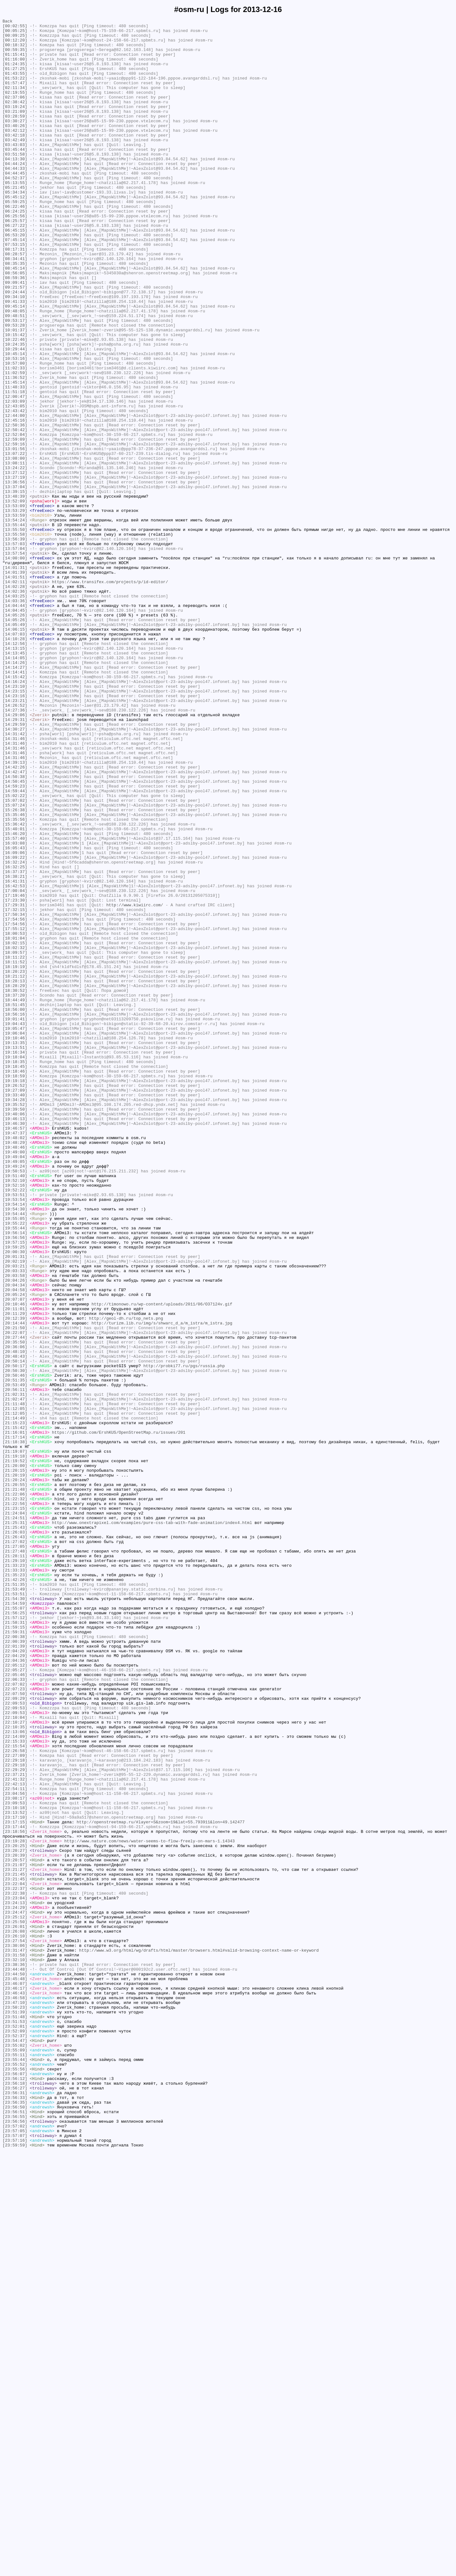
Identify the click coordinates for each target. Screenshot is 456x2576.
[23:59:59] (15, 2570)
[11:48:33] (15, 461)
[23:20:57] (15, 2228)
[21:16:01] (15, 1715)
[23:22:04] (15, 2257)
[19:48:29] (15, 1367)
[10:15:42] (15, 398)
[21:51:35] (15, 1898)
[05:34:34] (15, 227)
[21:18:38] (15, 1727)
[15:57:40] (15, 1002)
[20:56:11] (15, 1664)
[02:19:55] (15, 107)
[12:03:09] (15, 478)
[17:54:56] (15, 1099)
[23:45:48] (15, 2371)
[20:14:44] (15, 1584)
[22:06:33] (15, 2012)
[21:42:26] (15, 1892)
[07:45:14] (15, 284)
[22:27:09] (15, 2103)
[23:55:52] (15, 2474)
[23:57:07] (15, 2559)
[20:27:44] (15, 1601)
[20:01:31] (15, 1504)
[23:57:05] (15, 2553)
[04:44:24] (15, 193)
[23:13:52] (15, 2171)
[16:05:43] (15, 1014)
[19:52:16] (15, 1419)
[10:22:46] (15, 404)
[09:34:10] (15, 352)
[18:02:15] (15, 1128)
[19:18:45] (15, 1276)
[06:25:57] (15, 261)
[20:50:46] (15, 1647)
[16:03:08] (15, 1008)
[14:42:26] (15, 917)
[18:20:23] (15, 1162)
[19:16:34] (15, 1259)
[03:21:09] (15, 130)
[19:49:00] (15, 1379)
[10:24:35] (15, 409)
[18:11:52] (15, 1151)
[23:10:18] (15, 2166)
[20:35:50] (15, 1607)
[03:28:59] (15, 136)
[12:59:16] (15, 529)
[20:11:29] (15, 1573)
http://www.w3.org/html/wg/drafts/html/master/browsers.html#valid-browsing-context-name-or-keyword (199, 2337)
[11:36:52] (15, 449)
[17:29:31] (15, 1082)
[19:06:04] (15, 1236)
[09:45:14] (15, 364)
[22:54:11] (15, 2143)
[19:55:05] (15, 1459)
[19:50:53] (15, 1402)
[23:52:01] (15, 2428)
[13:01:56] (15, 535)
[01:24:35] (15, 73)
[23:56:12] (15, 2491)
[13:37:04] (15, 580)
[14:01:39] (15, 683)
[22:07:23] (15, 2023)
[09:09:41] (15, 335)
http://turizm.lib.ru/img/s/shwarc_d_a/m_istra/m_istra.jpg (162, 1584)
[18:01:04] (15, 1122)
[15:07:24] (15, 963)
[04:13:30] (15, 187)
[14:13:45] (15, 780)
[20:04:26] (15, 1533)
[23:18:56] (15, 2194)
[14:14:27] (15, 797)
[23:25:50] (15, 2302)
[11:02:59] (15, 444)
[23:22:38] (15, 2268)
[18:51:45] (15, 1202)
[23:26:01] (15, 2308)
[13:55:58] (15, 638)
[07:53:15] (15, 290)
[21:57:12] (15, 1938)
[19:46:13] (15, 1339)
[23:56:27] (15, 2502)
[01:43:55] (15, 84)
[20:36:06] (15, 1613)
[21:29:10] (15, 1869)
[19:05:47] (15, 1231)
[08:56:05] (15, 324)
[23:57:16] (15, 2565)
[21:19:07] (15, 1738)
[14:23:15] (15, 826)
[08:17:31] (15, 295)
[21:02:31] (15, 1670)
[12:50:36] (15, 506)
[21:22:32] (15, 1795)
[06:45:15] (15, 273)
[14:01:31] (15, 677)
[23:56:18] (15, 2496)
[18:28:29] (15, 1179)
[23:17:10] (15, 2177)
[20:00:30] (15, 1499)
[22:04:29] (15, 1983)
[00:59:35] (15, 56)
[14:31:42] (15, 877)
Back (7, 22)
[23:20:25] (15, 2211)
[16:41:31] (15, 1054)
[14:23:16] (15, 831)
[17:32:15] (15, 1088)
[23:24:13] (15, 2280)
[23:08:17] (15, 2154)
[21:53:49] (15, 1903)
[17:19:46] (15, 1071)
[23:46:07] (15, 2377)
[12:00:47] (15, 472)
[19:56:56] (15, 1481)
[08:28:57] (15, 301)
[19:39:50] (15, 1327)
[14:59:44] (15, 945)
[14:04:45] (15, 729)
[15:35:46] (15, 974)
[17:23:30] (15, 1077)
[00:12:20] (15, 45)
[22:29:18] (15, 2109)
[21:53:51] (15, 1909)
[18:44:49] (15, 1196)
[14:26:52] (15, 843)
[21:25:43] (15, 1829)
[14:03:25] (15, 712)
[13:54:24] (15, 620)
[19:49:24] (15, 1396)
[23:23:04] (15, 2274)
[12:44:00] (15, 495)
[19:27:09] (15, 1305)
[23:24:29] (15, 2285)
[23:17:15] (15, 2183)
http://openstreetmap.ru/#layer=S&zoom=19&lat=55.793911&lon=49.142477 (160, 2183)
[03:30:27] (15, 141)
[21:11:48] (15, 1681)
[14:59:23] (15, 940)
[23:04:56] (15, 2149)
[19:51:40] (15, 1407)
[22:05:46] (15, 2006)
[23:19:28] (15, 2206)
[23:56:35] (15, 2519)
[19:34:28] (15, 1316)
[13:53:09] (15, 603)
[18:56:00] (15, 1208)
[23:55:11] (15, 2462)
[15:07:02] (15, 957)
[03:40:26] (15, 147)
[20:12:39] (15, 1578)
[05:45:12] (15, 233)
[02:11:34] (15, 102)
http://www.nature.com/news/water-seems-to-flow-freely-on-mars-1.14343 (149, 2206)
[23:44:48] (15, 2359)
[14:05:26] (15, 734)
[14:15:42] (15, 809)
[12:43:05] (15, 484)
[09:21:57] (15, 341)
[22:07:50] (15, 2029)
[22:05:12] (15, 1995)
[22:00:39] (15, 1966)
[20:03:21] (15, 1516)
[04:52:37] (15, 210)
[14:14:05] (15, 786)
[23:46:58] (15, 2394)
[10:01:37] (15, 392)
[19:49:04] (15, 1384)
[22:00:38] (15, 1960)
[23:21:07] (15, 2234)
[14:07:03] (15, 757)
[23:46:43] (15, 2388)
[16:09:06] (15, 1020)
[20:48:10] (15, 1618)
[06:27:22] (15, 267)
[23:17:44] (15, 2188)
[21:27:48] (15, 1858)
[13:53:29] (15, 609)
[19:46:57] (15, 1350)
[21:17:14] (15, 1721)
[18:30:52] (15, 1185)
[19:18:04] (15, 1265)
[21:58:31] (15, 1943)
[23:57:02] (15, 2548)
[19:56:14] (15, 1476)
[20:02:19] (15, 1510)
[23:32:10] (15, 2348)
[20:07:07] (15, 1556)
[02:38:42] (15, 119)
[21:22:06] (15, 1789)
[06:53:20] (15, 278)
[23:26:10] (15, 2320)
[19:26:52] (15, 1299)
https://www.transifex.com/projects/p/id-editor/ (110, 695)
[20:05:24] (15, 1550)
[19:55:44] (15, 1470)
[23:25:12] (15, 2297)
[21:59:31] (15, 1955)
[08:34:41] (15, 307)
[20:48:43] (15, 1624)
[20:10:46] (15, 1561)
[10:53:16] (15, 427)
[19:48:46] (15, 1373)
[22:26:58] (15, 2097)
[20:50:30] (15, 1641)
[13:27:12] (15, 563)
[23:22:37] (15, 2263)
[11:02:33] (15, 438)
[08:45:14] (15, 318)
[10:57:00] (15, 432)
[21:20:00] (15, 1755)
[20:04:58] (15, 1544)
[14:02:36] (15, 706)
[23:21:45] (15, 2245)
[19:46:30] (15, 1345)
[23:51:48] (15, 2417)
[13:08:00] (15, 546)
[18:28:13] (15, 1173)
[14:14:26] (15, 791)
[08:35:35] (15, 313)
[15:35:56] (15, 980)
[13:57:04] (15, 655)
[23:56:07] (15, 2485)
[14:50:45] (15, 934)
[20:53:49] (15, 1658)
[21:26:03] (15, 1835)
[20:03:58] (15, 1527)
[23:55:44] (15, 2468)
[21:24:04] (15, 1812)
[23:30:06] (15, 2331)
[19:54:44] (15, 1453)
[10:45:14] (15, 421)
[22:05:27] (15, 2000)
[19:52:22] (15, 1424)
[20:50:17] (15, 1635)
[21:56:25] (15, 1932)
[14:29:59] (15, 866)
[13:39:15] (15, 586)
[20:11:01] (15, 1567)
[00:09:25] (15, 39)
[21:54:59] (15, 1920)
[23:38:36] (15, 2354)
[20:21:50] (15, 1590)
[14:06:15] (15, 752)
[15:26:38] (15, 968)
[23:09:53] (15, 2160)
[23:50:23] (15, 2405)
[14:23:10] (15, 820)
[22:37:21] (15, 2126)
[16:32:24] (15, 1031)
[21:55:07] (15, 1926)
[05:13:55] (15, 216)
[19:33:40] (15, 1310)
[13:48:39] (15, 592)
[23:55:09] (15, 2456)
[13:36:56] (15, 575)
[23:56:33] (15, 2513)
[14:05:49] (15, 746)
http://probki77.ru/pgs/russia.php (184, 1635)
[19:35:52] (15, 1322)
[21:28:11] (15, 1863)
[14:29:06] (15, 854)
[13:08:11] (15, 552)
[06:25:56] (15, 255)
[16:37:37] (15, 1042)
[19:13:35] (15, 1248)
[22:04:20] (15, 1977)
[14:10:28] (15, 763)
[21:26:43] (15, 1841)
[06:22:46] (15, 244)
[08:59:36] (15, 330)
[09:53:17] (15, 381)
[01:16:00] (15, 67)
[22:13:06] (15, 2074)
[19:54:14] (15, 1441)
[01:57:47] (15, 96)
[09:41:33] (15, 358)
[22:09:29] (15, 2034)
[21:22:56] (15, 1801)
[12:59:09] (15, 523)
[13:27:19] (15, 569)
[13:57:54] (15, 660)
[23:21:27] (15, 2240)
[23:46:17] (15, 2382)
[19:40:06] (15, 1333)
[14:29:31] (15, 860)
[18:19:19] (15, 1156)
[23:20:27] (15, 2217)
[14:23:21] (15, 837)
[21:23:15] (15, 1806)
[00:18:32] (15, 50)
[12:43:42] (15, 489)
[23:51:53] (15, 2422)
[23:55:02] (15, 2451)
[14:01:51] (15, 689)
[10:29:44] (15, 415)
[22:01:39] (15, 1972)
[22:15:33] (15, 2086)
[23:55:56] (15, 2479)
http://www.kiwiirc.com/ (134, 1082)
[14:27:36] (15, 848)
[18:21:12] (15, 1168)
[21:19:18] (15, 1744)
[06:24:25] (15, 250)
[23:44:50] (15, 2365)
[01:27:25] (15, 79)
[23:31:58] (15, 2342)
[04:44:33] (15, 198)
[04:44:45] (15, 204)
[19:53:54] (15, 1436)
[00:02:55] (15, 27)
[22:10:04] (15, 2057)
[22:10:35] (15, 2069)
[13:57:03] (15, 649)
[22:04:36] (15, 1989)
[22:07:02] (15, 2017)
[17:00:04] (15, 1065)
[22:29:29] (15, 2120)
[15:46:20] (15, 997)
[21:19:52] (15, 1749)
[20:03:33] (15, 1521)
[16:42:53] (15, 1059)
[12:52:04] (15, 518)
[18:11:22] (15, 1145)
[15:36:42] (15, 985)
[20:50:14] (15, 1630)
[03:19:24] (15, 124)
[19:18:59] (15, 1288)
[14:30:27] (15, 871)
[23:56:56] (15, 2542)
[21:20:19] (15, 1766)
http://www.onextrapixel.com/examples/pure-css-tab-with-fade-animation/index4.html (152, 1824)
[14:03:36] (15, 717)
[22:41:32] (15, 2131)
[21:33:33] (15, 1881)
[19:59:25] (15, 1493)
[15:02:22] (15, 951)
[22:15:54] (15, 2092)
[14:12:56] (15, 769)
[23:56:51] (15, 2531)
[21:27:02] (15, 1846)
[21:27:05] (15, 1852)
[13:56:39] (15, 643)
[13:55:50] (15, 632)
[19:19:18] (15, 1293)
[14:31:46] (15, 883)
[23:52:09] (15, 2434)
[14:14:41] (15, 803)
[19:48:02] (15, 1362)
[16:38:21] (15, 1048)
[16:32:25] (15, 1037)
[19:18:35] (15, 1270)
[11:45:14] (15, 455)
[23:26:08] (15, 2314)
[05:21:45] (15, 221)
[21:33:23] (15, 1875)
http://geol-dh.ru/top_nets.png (126, 1578)
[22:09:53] (15, 2040)
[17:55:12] (15, 1111)
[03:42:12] (15, 153)
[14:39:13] (15, 911)
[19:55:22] (15, 1464)
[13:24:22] (15, 558)
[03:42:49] (15, 164)
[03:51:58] (15, 181)
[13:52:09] (15, 598)
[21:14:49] (15, 1698)
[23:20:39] (15, 2223)
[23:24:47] (15, 2291)
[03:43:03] (15, 170)
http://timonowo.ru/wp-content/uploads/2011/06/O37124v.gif (162, 1561)
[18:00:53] (15, 1116)
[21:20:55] (15, 1778)
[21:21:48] (15, 1784)
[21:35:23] (15, 1886)
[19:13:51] (15, 1253)
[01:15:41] (15, 62)
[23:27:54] (15, 2325)
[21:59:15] (15, 1949)
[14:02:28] (15, 700)
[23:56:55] (15, 2536)
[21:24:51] (15, 1818)
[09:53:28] (15, 387)
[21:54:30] (15, 1915)
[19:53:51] (15, 1430)
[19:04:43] (15, 1225)
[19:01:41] (15, 1219)
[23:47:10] (15, 2399)
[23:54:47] (15, 2445)
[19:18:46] (15, 1282)
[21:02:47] (15, 1675)
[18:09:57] (15, 1139)
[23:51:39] (15, 2411)
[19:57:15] (15, 1487)
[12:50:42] (15, 512)
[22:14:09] (15, 2080)
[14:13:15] (15, 774)
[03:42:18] (15, 159)
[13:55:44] (15, 626)
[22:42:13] (15, 2137)
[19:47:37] (15, 1356)
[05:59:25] (15, 238)
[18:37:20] (15, 1191)
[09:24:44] (15, 347)
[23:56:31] (15, 2508)
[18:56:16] (15, 1213)
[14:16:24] (15, 814)
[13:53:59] (15, 615)
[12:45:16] (15, 501)
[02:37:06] (15, 113)
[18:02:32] (15, 1134)
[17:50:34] (15, 1094)
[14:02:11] (15, 695)
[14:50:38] (15, 928)
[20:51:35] (15, 1652)
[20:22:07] (15, 1595)
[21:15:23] (15, 1704)
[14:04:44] (15, 723)
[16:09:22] (15, 1025)
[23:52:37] (15, 2439)
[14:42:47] (15, 923)
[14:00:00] (15, 666)
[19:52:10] (15, 1413)
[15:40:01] (15, 991)
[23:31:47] (15, 2337)
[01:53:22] (15, 90)
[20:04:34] (15, 1538)
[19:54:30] (15, 1447)
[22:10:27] (15, 2063)
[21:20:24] (15, 1772)
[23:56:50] (15, 2525)
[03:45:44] (15, 176)
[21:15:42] (15, 1709)
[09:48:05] (15, 370)
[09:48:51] (15, 375)
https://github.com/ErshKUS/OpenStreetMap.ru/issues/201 (118, 1715)
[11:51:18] (15, 466)
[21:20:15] (15, 1761)
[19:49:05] (15, 1390)
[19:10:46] (15, 1242)
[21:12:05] (15, 1687)
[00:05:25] (15, 33)
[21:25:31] (15, 1824)
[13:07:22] (15, 541)
